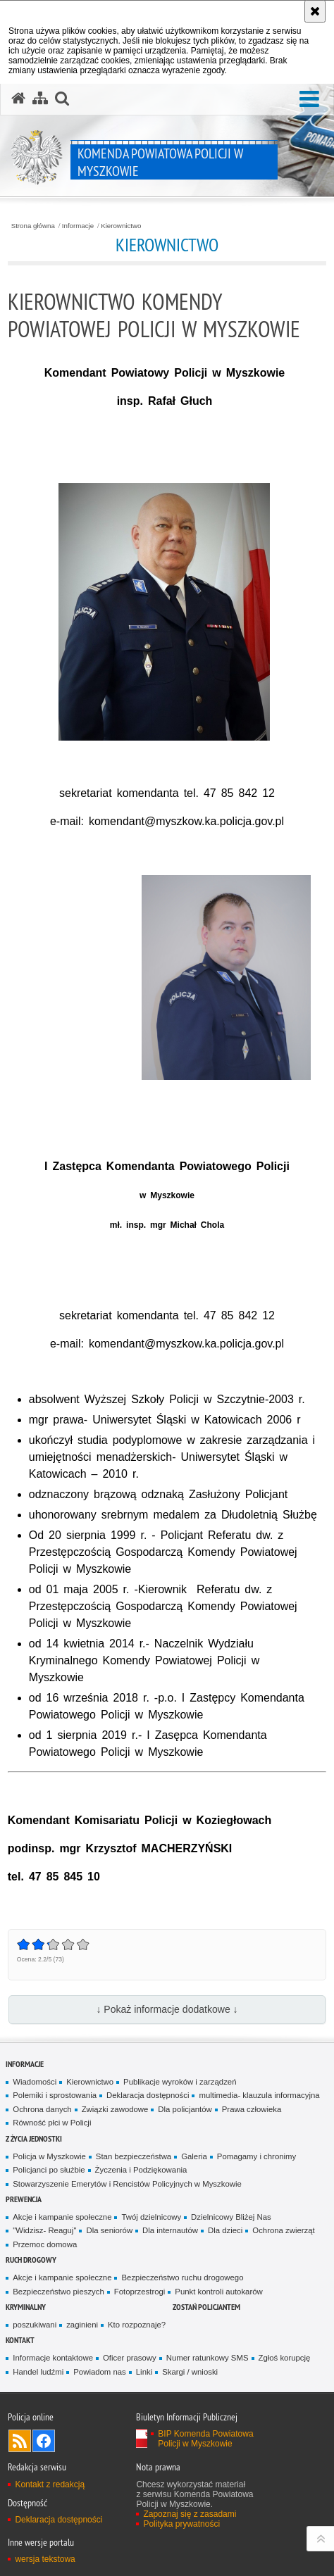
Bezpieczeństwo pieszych (58, 2291)
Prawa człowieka (252, 2109)
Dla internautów (170, 2230)
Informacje (78, 226)
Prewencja (24, 2199)
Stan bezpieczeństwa (133, 2156)
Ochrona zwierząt (283, 2230)
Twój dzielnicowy (151, 2217)
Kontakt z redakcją (50, 2484)
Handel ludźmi (38, 2372)
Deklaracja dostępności (147, 2095)
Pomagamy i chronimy (256, 2156)
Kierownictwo (121, 226)
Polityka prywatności (181, 2524)
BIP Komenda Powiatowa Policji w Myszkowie (205, 2439)
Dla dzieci (225, 2230)
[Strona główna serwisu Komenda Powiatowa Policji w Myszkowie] (18, 98)
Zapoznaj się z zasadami (189, 2514)
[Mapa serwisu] (40, 98)
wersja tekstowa (45, 2559)
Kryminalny (26, 2306)
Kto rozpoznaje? (137, 2324)
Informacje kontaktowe (53, 2358)
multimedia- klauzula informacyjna (259, 2095)
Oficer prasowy (129, 2358)
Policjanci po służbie (49, 2170)
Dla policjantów (184, 2109)
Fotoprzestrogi (140, 2291)
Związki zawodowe (115, 2109)
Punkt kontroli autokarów (218, 2291)
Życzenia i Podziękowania (141, 2170)
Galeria (194, 2156)
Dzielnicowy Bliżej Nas (231, 2217)
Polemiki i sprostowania (55, 2095)
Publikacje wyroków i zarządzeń (179, 2082)
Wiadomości (34, 2082)
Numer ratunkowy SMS (207, 2358)
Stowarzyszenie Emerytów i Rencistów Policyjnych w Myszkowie (127, 2184)
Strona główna (33, 226)
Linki (144, 2372)
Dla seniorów (109, 2230)
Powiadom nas (99, 2372)
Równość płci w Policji (52, 2122)
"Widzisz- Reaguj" (44, 2230)
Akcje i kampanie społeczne (62, 2217)
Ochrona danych (42, 2109)
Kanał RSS (19, 2441)
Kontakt (20, 2340)
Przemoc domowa (45, 2244)
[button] (309, 100)
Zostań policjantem (206, 2306)
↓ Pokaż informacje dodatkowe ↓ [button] (166, 2009)
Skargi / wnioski (190, 2372)
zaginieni (82, 2324)
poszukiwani (34, 2324)
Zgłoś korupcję (285, 2358)
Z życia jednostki (34, 2138)
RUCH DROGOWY (31, 2259)
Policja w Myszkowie (49, 2156)
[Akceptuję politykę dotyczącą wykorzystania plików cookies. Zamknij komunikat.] (315, 11)
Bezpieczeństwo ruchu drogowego (182, 2277)
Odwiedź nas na (43, 2441)
